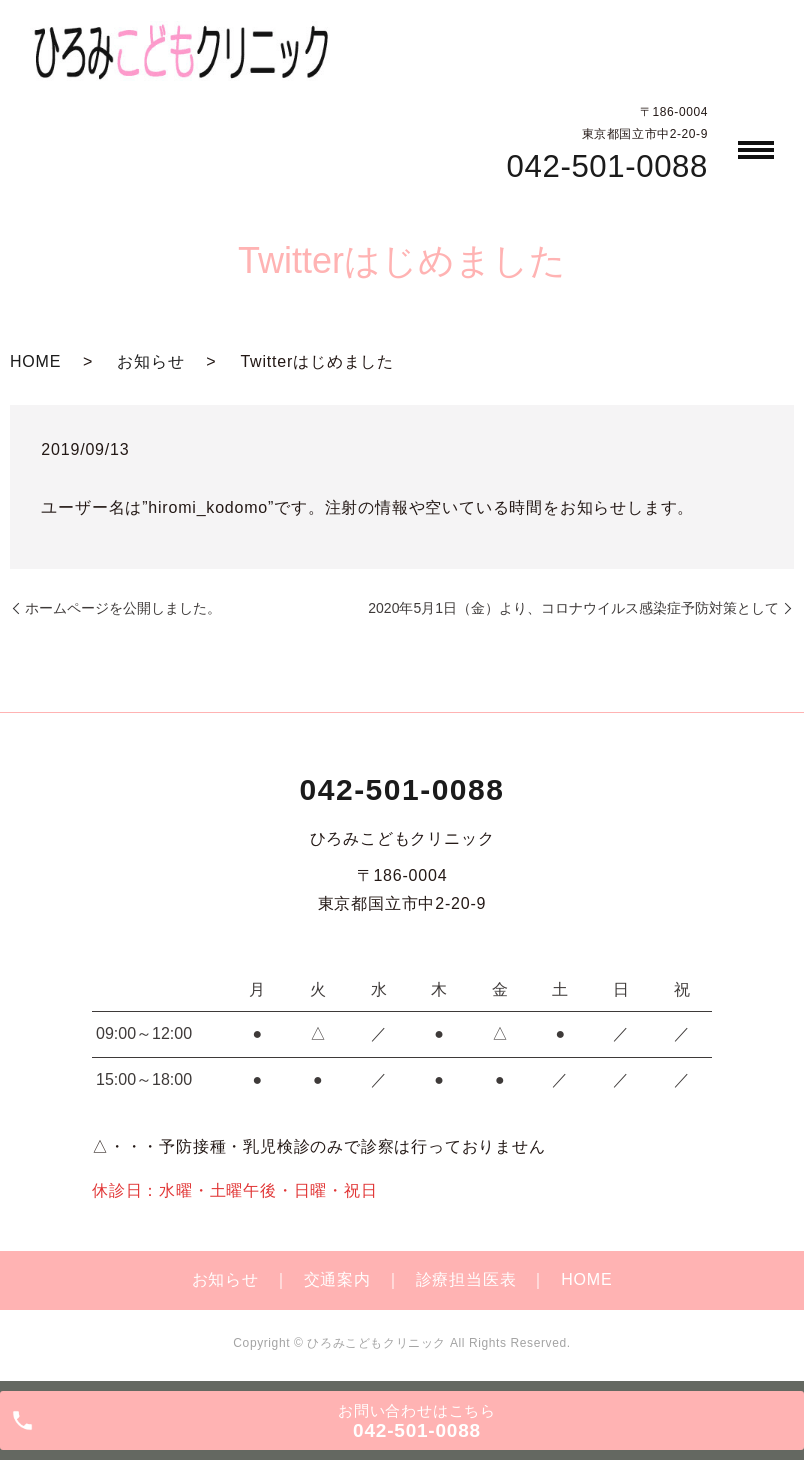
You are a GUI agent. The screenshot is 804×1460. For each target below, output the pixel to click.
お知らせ (150, 361)
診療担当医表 (466, 1279)
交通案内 (337, 1279)
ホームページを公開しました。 (123, 608)
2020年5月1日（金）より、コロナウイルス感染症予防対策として (573, 608)
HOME (35, 361)
